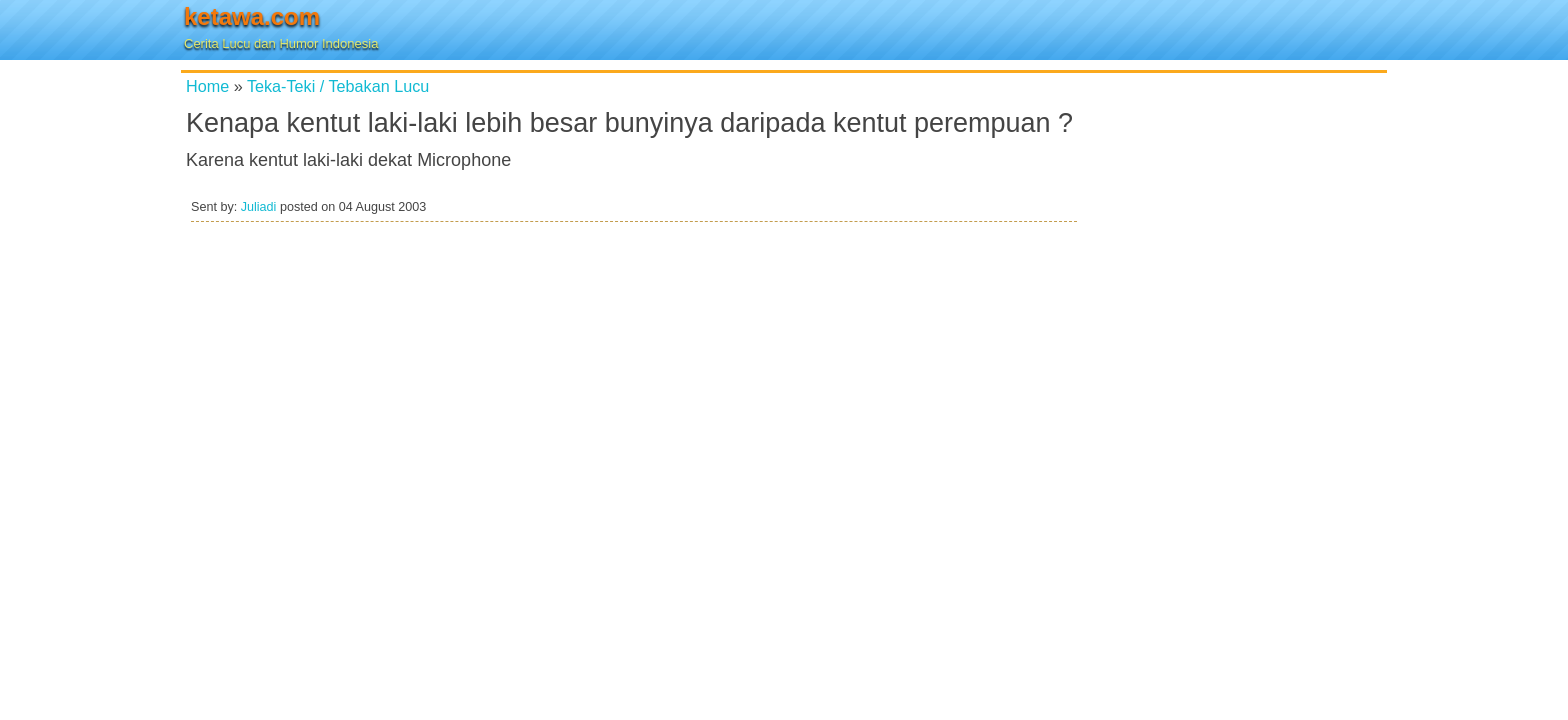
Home (207, 86)
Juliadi (259, 207)
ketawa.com (252, 16)
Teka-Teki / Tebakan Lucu (338, 86)
